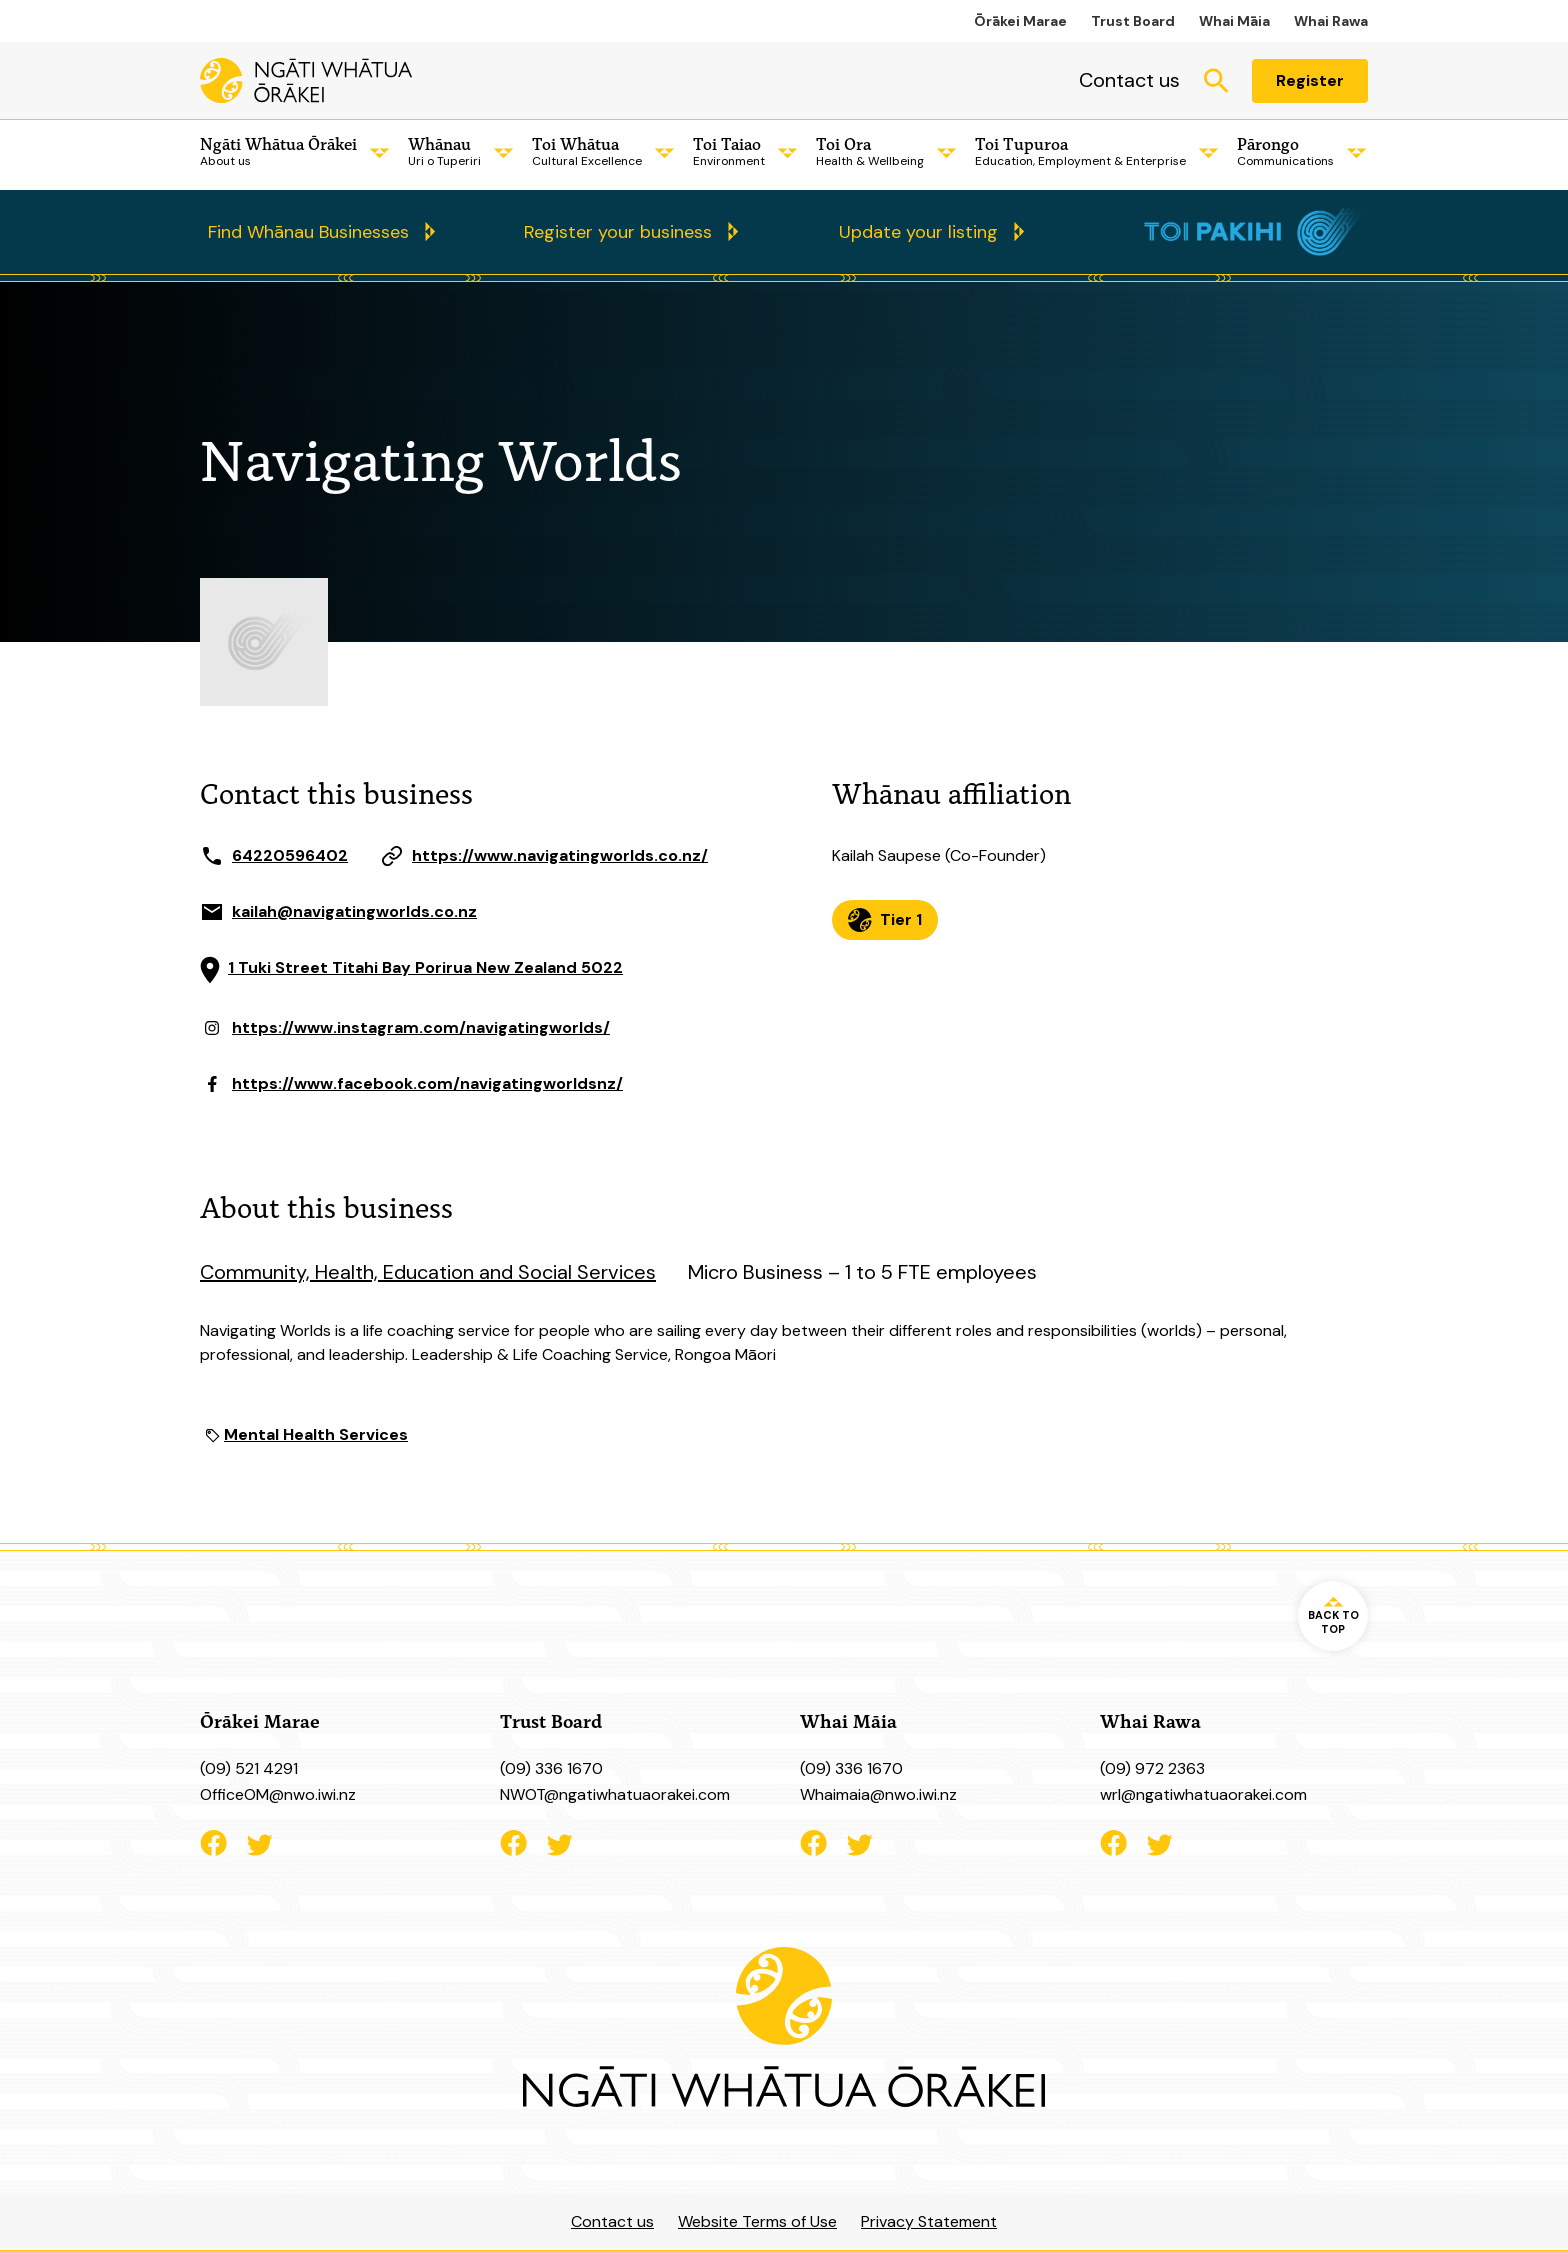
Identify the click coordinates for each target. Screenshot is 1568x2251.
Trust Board (1133, 21)
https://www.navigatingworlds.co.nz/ (560, 855)
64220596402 (290, 855)
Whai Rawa (1331, 21)
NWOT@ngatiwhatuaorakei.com (615, 1794)
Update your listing (918, 232)
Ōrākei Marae (1020, 21)
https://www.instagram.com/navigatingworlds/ (421, 1027)
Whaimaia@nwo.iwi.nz (878, 1794)
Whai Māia (1234, 21)
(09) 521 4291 (249, 1768)
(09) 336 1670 (551, 1768)
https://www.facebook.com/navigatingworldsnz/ (427, 1083)
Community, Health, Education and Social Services (428, 1272)
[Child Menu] (376, 153)
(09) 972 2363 (1152, 1768)
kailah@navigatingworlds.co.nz (354, 911)
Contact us (1129, 80)
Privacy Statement (929, 2221)
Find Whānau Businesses (308, 232)
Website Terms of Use (757, 2221)
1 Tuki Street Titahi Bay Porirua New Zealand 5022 (425, 967)
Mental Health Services (316, 1434)
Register (1310, 80)
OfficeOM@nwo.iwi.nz (278, 1794)
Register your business (618, 232)
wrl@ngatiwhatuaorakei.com (1203, 1794)
